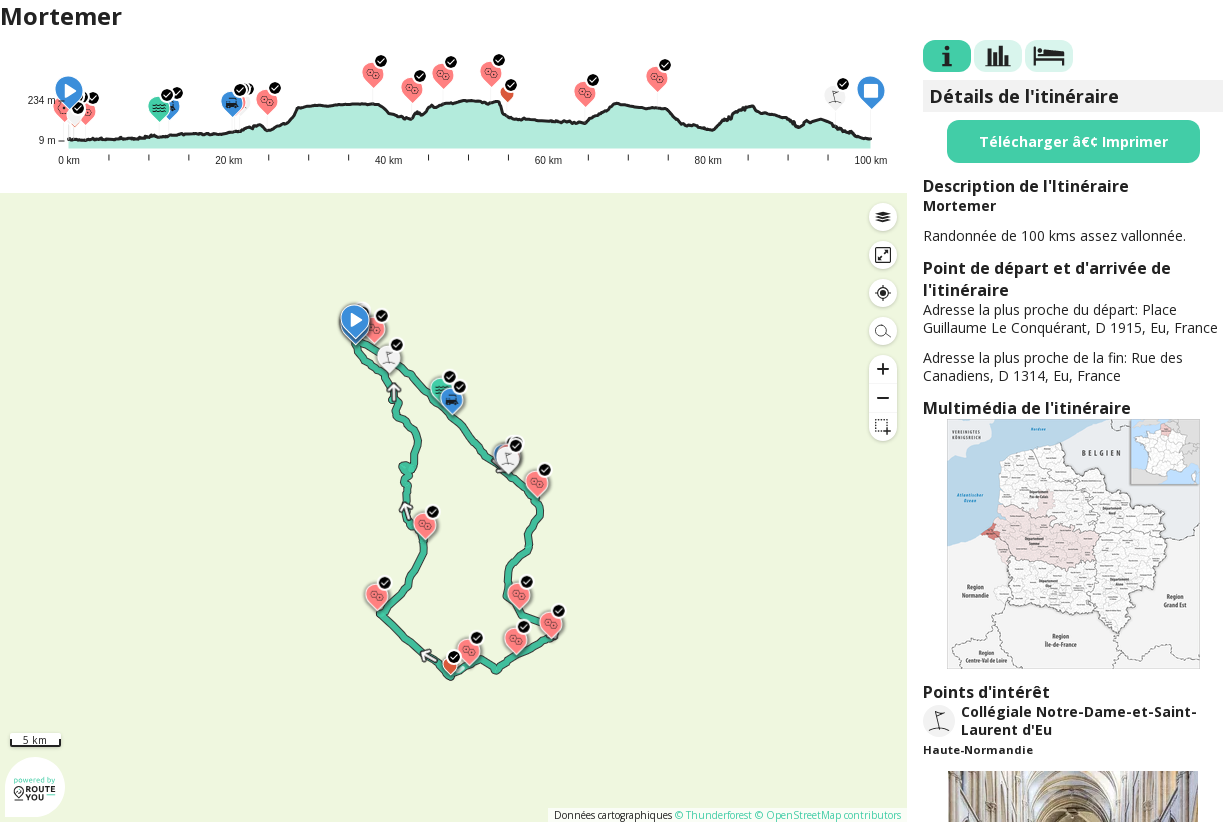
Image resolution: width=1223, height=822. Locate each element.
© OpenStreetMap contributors (828, 815)
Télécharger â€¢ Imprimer (1073, 141)
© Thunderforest (713, 815)
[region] (453, 507)
